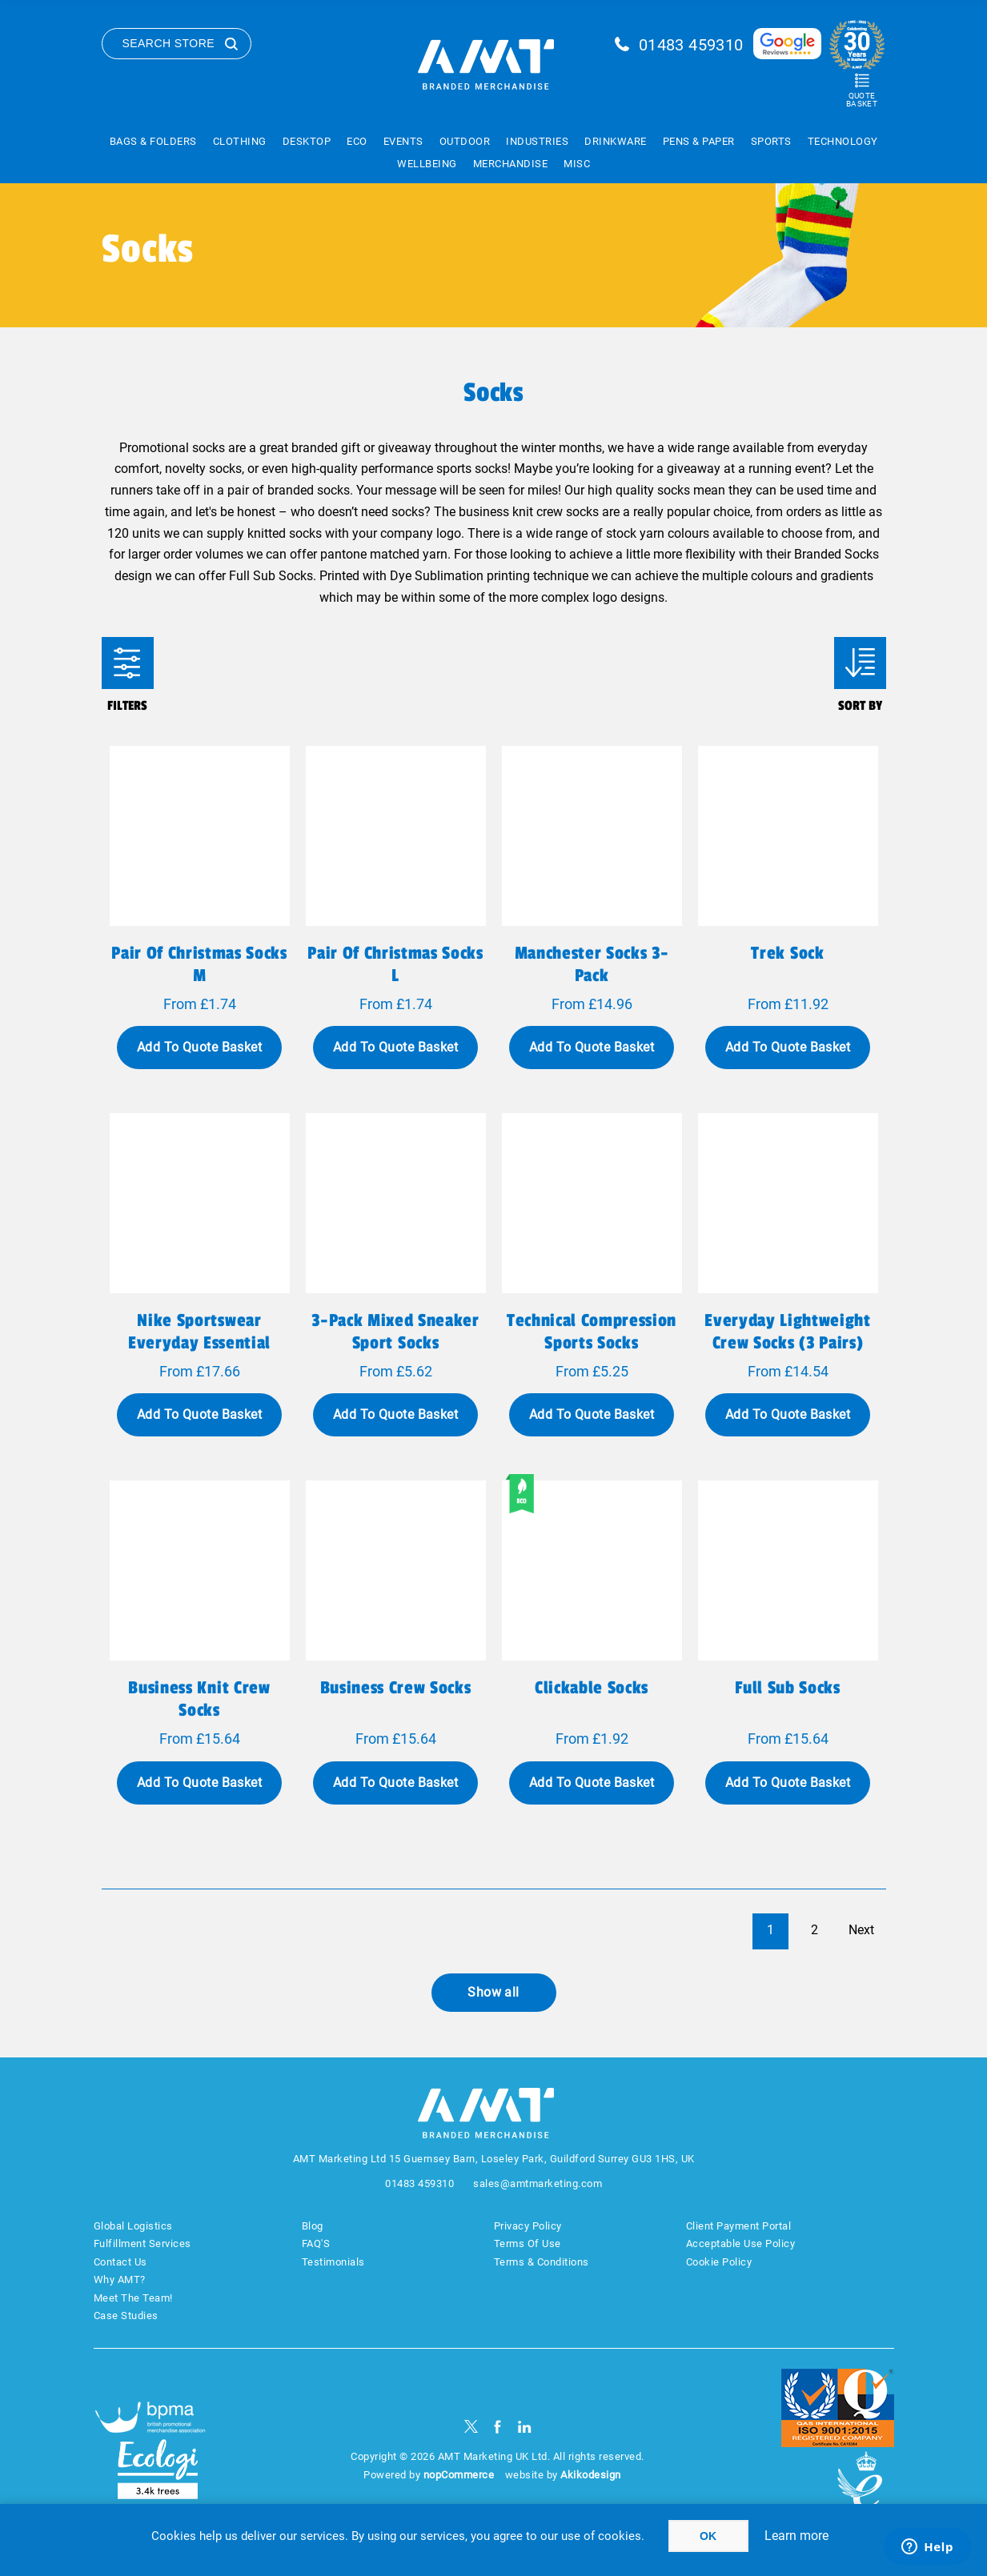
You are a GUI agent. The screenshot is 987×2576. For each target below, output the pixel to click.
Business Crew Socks (395, 1687)
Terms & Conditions (541, 2262)
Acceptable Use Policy (741, 2243)
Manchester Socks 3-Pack (592, 964)
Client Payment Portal (739, 2226)
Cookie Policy (719, 2262)
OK (708, 2536)
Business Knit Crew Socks (199, 1699)
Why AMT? (120, 2280)
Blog (312, 2226)
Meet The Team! (133, 2298)
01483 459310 (691, 44)
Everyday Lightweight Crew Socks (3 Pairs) (787, 1331)
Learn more (796, 2535)
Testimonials (333, 2262)
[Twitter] (471, 2427)
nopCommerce (459, 2475)
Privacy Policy (528, 2226)
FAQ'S (316, 2243)
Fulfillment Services (142, 2243)
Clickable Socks (591, 1687)
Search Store (168, 43)
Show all (493, 1992)
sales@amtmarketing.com (537, 2183)
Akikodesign (590, 2475)
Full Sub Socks (787, 1687)
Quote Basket (861, 99)
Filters (128, 663)
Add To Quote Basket (199, 1047)
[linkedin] (525, 2427)
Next (861, 1929)
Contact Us (120, 2262)
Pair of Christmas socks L (395, 964)
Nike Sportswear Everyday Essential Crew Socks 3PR (199, 1343)
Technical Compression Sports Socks (591, 1331)
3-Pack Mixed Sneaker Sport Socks (395, 1331)
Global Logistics (133, 2226)
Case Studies (126, 2316)
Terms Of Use (527, 2243)
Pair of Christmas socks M (199, 964)
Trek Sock (787, 953)
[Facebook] (497, 2427)
